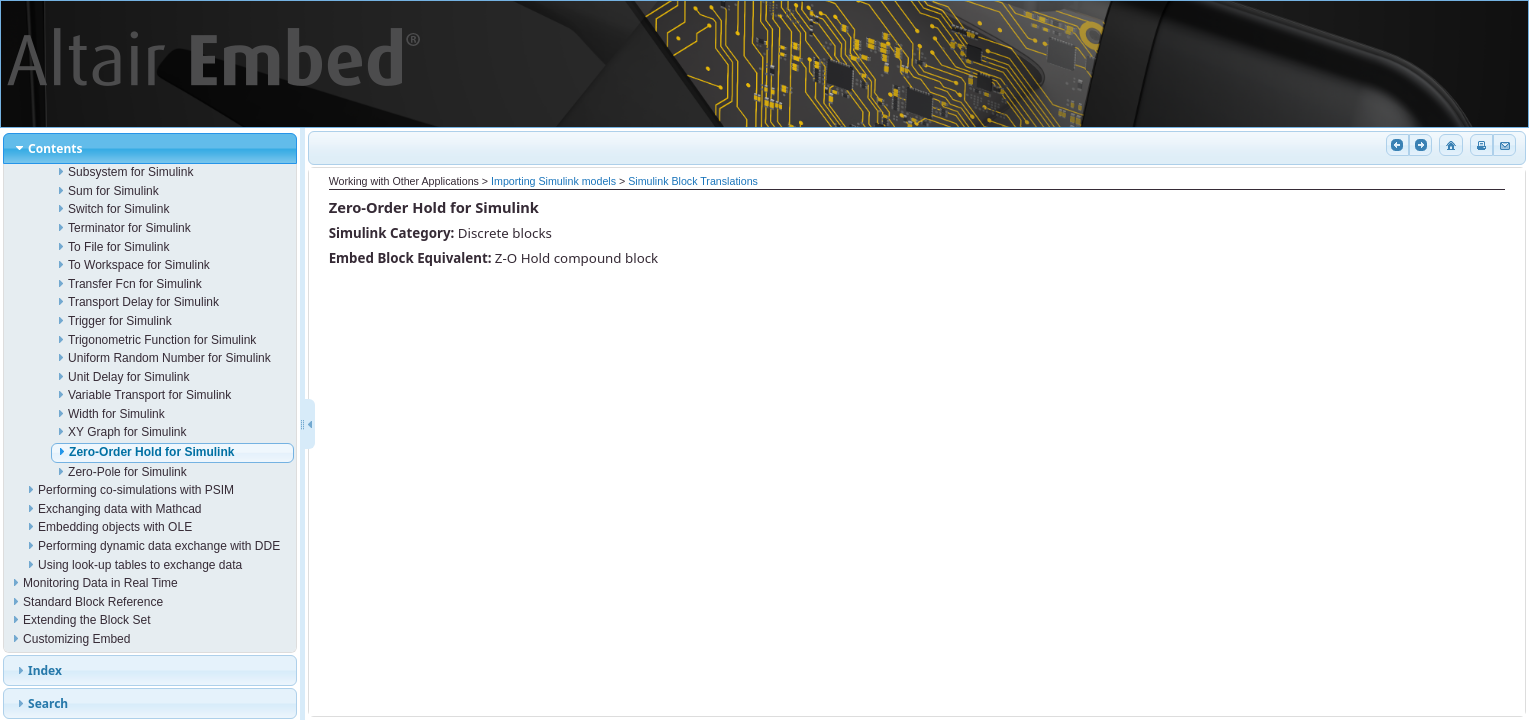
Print (1480, 145)
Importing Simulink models (553, 181)
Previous (1396, 145)
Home (1449, 145)
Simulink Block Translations (693, 181)
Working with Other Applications (404, 181)
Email (1503, 145)
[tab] (150, 148)
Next (1419, 145)
